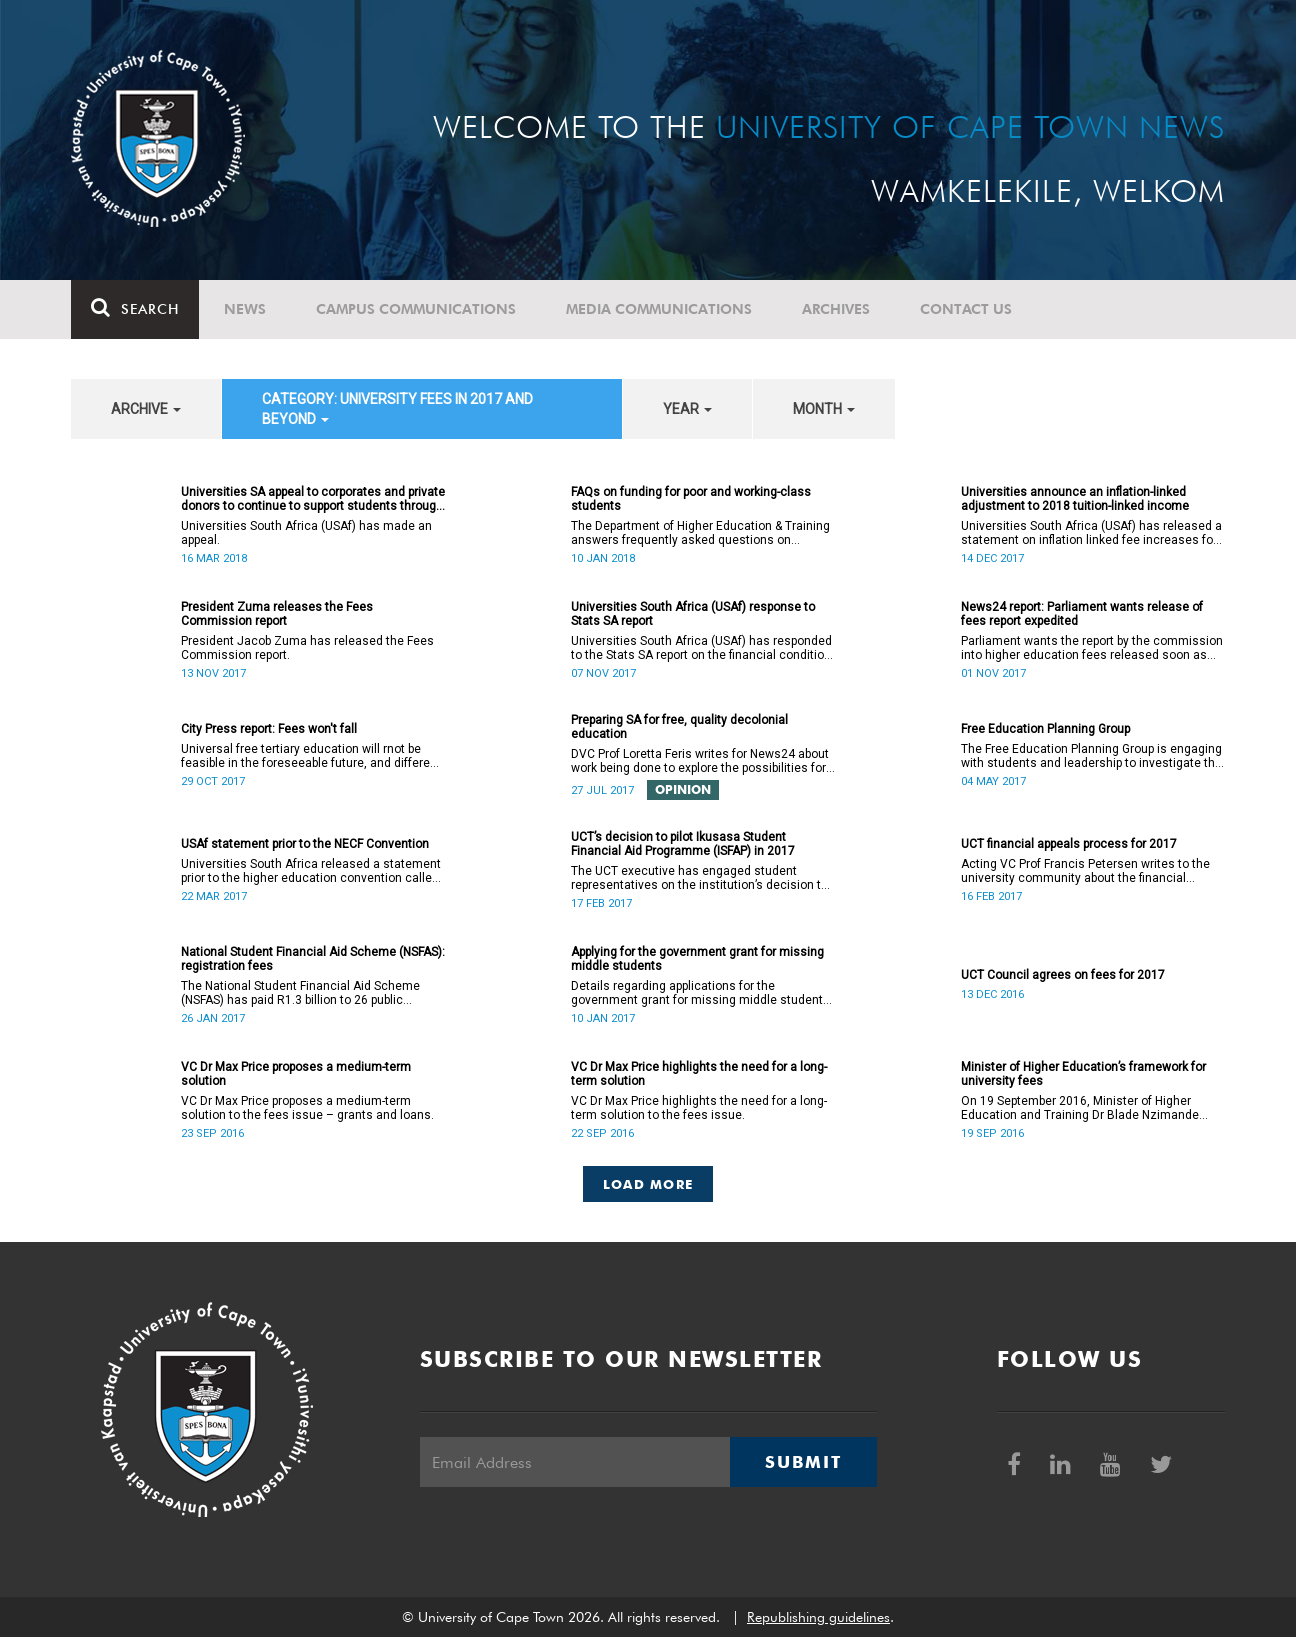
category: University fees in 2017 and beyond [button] (397, 409)
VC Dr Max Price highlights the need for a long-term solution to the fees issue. (699, 1108)
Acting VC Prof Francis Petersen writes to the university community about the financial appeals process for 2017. (1085, 871)
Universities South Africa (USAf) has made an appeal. (306, 533)
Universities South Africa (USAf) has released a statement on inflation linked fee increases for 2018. (1091, 533)
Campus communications (416, 309)
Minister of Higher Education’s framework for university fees (1083, 1074)
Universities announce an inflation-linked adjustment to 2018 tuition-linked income (1075, 499)
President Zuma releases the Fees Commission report (277, 614)
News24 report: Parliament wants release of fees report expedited (1082, 614)
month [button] (824, 409)
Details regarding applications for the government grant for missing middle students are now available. (700, 993)
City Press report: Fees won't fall (269, 729)
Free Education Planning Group (1045, 729)
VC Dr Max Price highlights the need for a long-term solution (699, 1074)
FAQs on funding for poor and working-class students (691, 499)
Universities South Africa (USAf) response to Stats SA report (693, 614)
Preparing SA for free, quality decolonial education (679, 727)
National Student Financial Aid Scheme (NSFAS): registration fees (313, 959)
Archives (836, 309)
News (245, 309)
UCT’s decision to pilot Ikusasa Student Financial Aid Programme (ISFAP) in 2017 (683, 844)
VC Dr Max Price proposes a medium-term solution (296, 1074)
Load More (648, 1184)
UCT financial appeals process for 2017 (1069, 844)
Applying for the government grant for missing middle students (697, 959)
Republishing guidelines (818, 1617)
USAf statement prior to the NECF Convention (305, 844)
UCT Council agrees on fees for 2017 (1063, 975)
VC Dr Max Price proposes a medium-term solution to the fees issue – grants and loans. (310, 1108)
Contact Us (966, 309)
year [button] (687, 409)
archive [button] (146, 409)
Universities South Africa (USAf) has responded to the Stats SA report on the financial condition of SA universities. (701, 648)
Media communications (659, 309)
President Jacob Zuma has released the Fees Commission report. (307, 648)
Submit (803, 1462)
